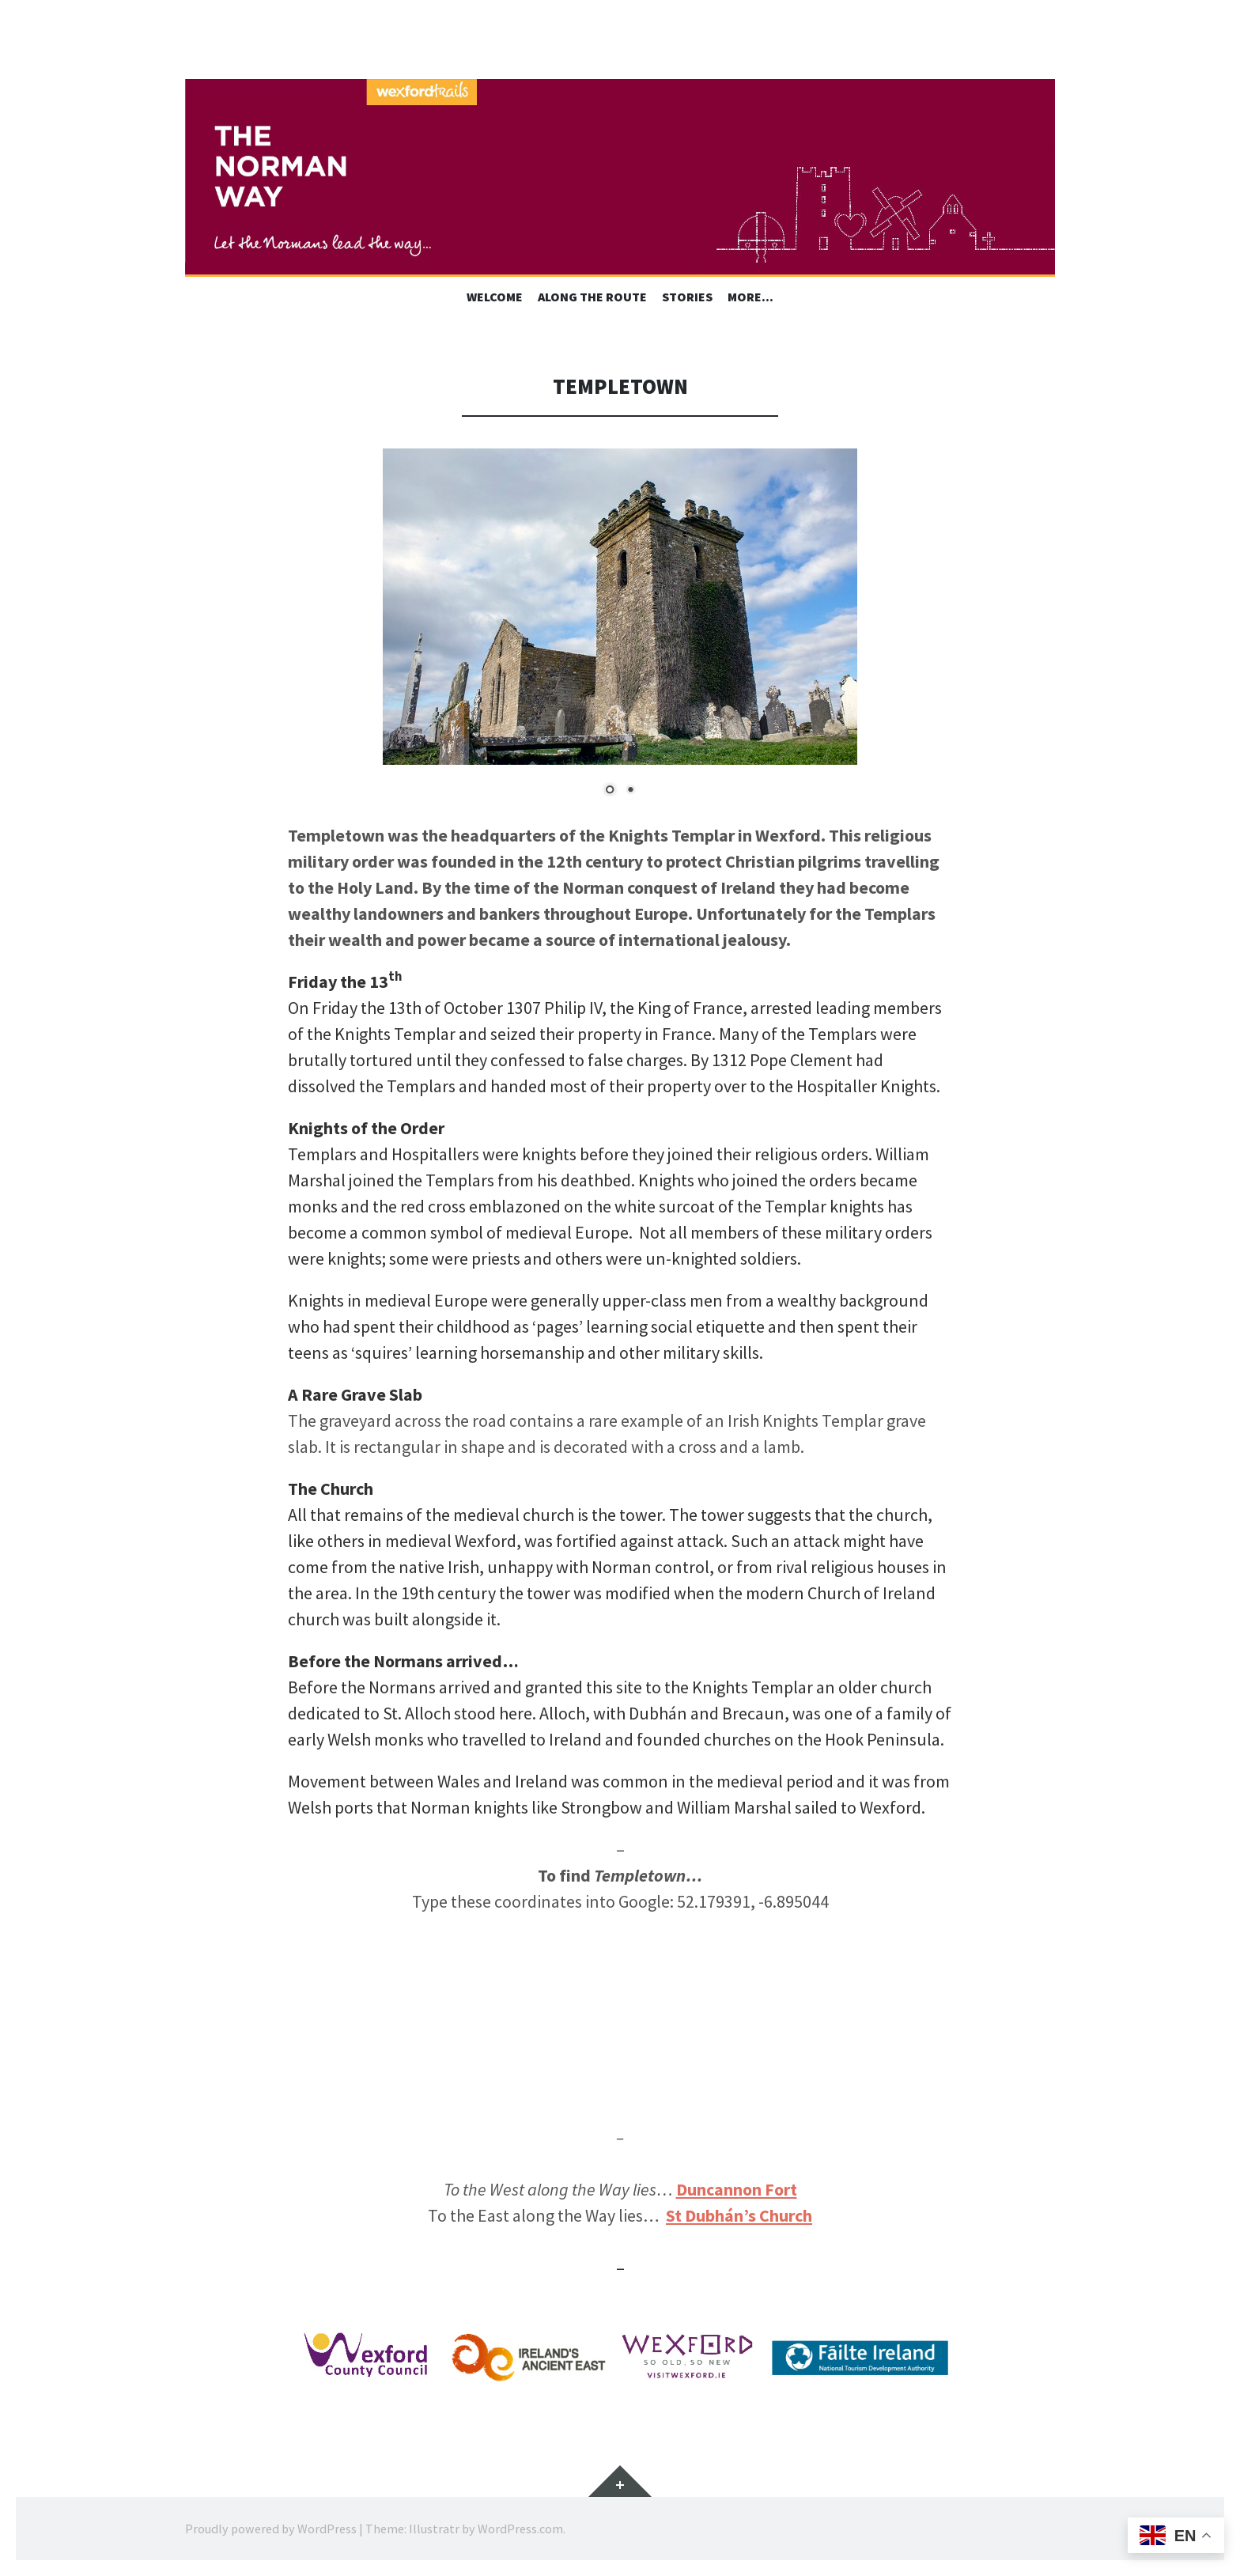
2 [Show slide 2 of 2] (630, 791)
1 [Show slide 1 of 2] (609, 791)
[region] (620, 635)
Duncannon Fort (736, 2189)
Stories (687, 297)
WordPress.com (520, 2528)
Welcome (495, 297)
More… (750, 297)
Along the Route (592, 297)
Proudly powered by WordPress (271, 2528)
